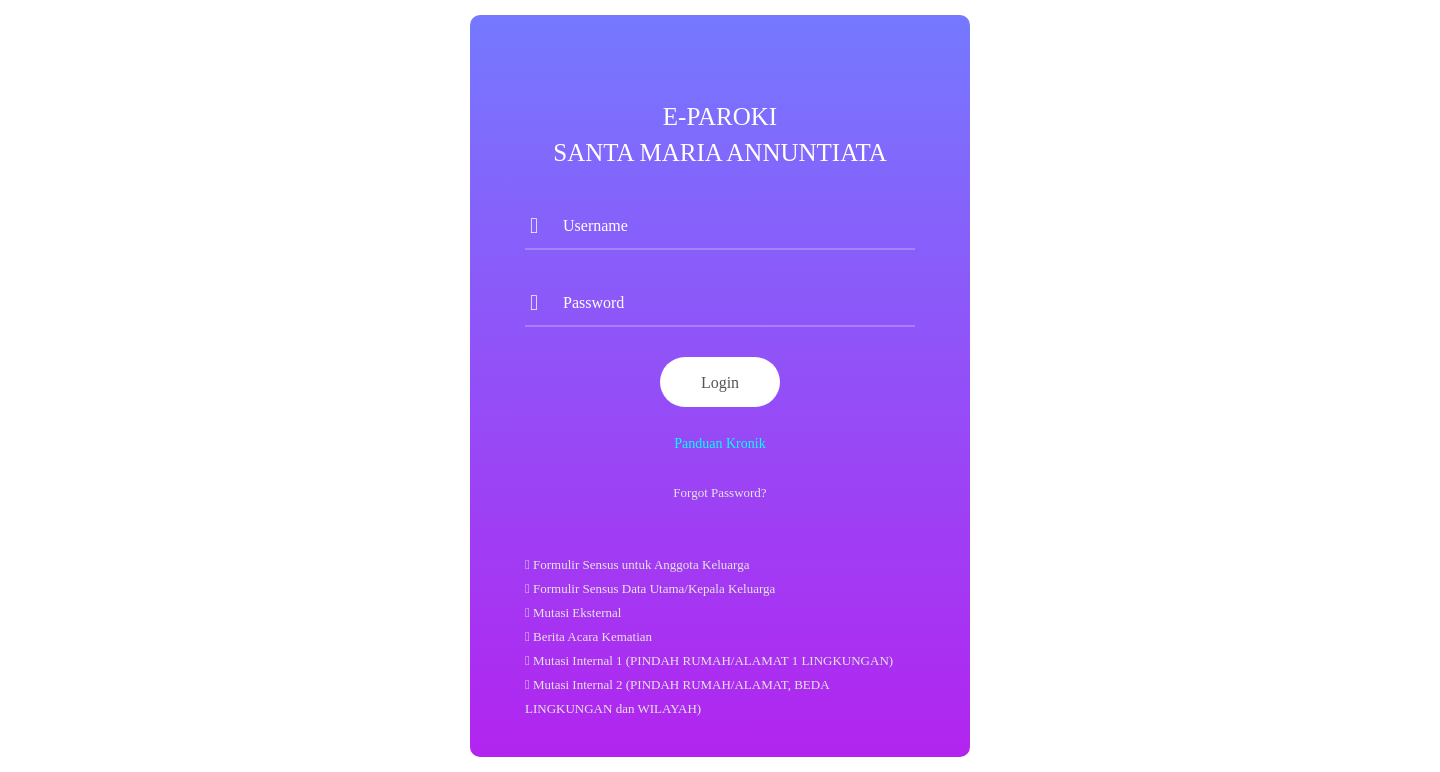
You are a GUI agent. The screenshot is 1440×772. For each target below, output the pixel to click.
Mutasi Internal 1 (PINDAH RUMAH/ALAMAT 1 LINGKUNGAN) (709, 660)
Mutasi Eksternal (573, 612)
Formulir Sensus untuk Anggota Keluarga (637, 564)
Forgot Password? (719, 492)
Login (720, 382)
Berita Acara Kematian (588, 636)
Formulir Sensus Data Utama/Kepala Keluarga (650, 588)
